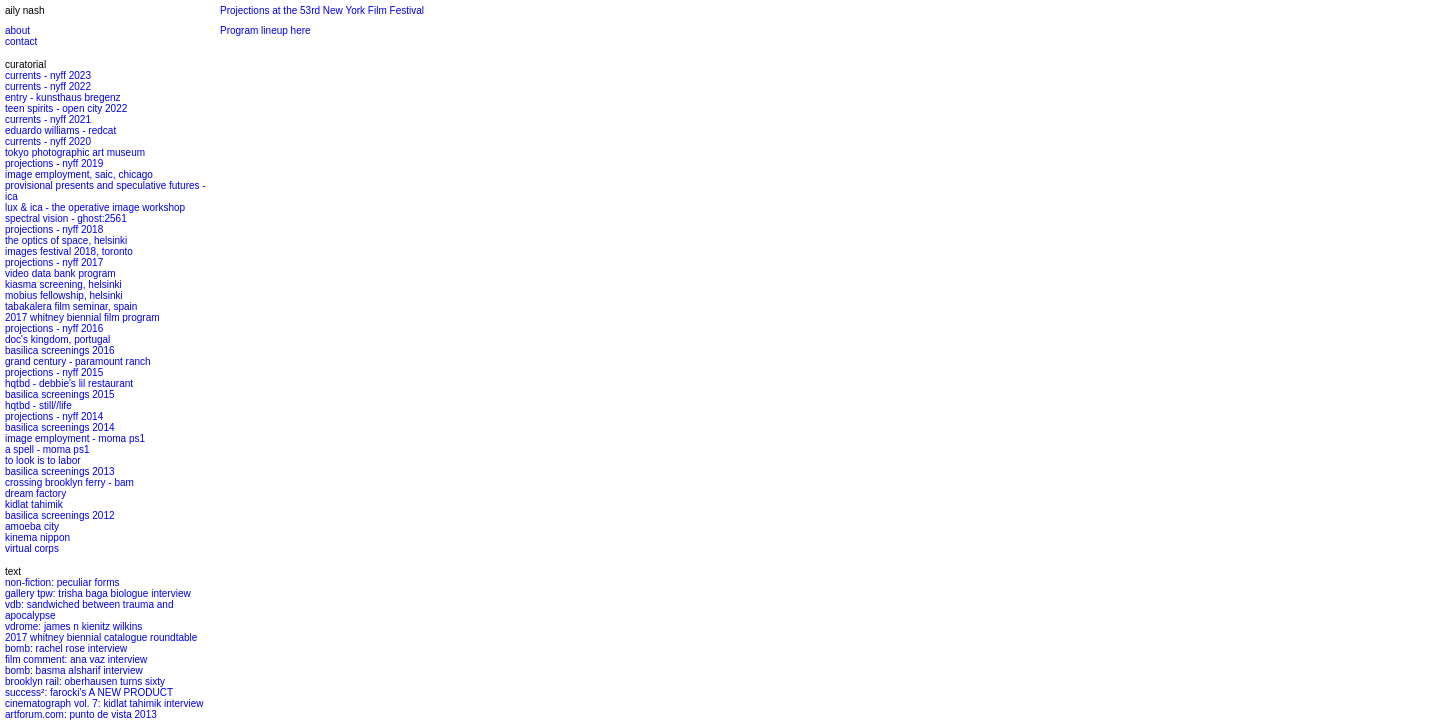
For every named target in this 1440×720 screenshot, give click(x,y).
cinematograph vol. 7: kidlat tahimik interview (104, 703)
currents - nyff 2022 (48, 86)
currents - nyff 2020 (48, 141)
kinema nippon (37, 537)
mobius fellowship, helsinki (64, 295)
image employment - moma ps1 (75, 438)
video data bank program (60, 273)
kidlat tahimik (34, 504)
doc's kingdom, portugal (57, 339)
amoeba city (32, 526)
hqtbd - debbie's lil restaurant (69, 383)
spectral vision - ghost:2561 (66, 218)
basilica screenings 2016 (60, 350)
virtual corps (32, 548)
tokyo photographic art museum (75, 152)
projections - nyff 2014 (54, 416)
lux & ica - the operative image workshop (95, 207)
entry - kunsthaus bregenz (63, 97)
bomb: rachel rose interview (66, 648)
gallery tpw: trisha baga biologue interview (98, 593)
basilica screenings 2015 (60, 394)
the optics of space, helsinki (66, 240)
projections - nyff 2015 (54, 372)
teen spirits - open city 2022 (66, 108)
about (17, 30)
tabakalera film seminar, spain (71, 306)
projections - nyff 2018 (54, 229)
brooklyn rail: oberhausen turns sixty (85, 681)
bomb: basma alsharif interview (74, 670)
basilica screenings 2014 (60, 427)
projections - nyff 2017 (54, 262)
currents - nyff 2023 (48, 75)
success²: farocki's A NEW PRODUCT (89, 692)
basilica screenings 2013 (60, 471)
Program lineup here (265, 30)
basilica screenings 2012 (60, 515)
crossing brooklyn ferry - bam (69, 482)
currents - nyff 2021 (48, 119)
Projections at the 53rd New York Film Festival (322, 10)
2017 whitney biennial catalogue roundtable (101, 637)
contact (21, 41)
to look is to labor (43, 460)
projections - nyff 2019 (54, 163)
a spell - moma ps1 (47, 449)
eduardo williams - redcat (60, 130)
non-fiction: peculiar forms (62, 582)
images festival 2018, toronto (69, 251)
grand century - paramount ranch (78, 361)
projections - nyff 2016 (54, 328)
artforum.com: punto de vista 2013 (81, 714)
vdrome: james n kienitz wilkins (73, 626)
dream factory (35, 493)
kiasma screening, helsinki (63, 284)
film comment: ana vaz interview (76, 659)
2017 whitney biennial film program (82, 317)
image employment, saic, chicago (79, 174)
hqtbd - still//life (38, 405)
